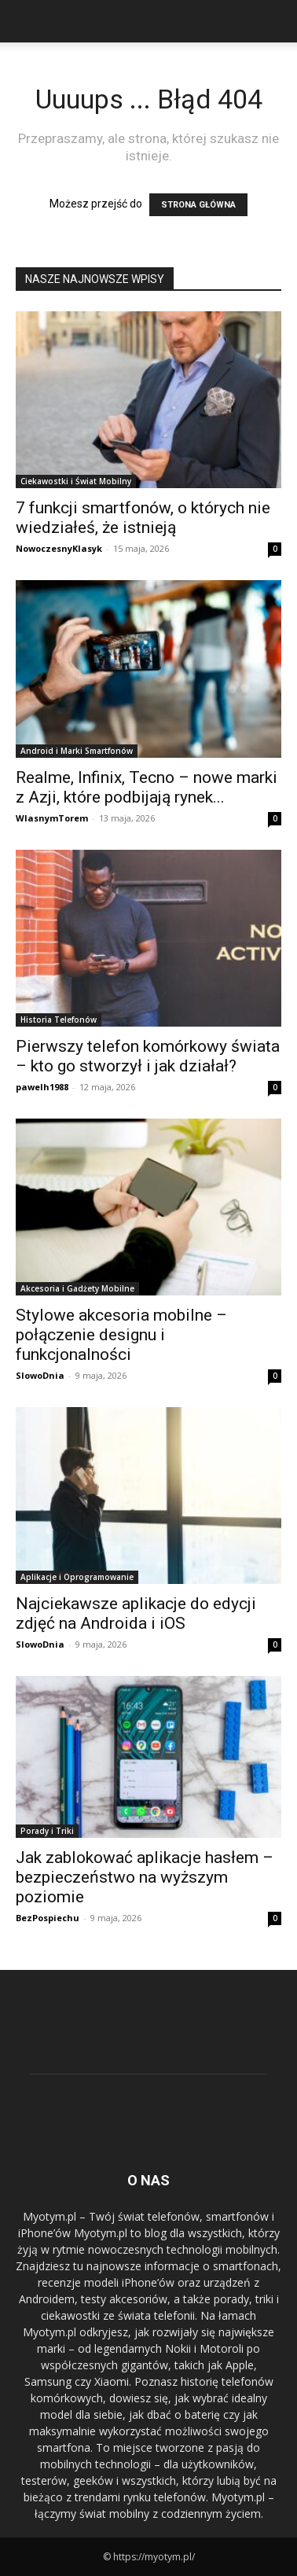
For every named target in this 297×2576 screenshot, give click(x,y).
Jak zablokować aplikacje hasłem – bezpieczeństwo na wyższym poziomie (144, 1877)
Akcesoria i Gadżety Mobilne (77, 1288)
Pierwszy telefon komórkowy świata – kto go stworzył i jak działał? (148, 1056)
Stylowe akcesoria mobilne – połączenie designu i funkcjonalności (121, 1335)
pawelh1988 (42, 1087)
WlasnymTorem (52, 818)
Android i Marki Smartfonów (76, 750)
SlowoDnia (40, 1375)
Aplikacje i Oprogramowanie (77, 1576)
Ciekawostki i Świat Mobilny (75, 481)
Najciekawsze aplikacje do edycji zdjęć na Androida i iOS (136, 1613)
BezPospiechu (47, 1918)
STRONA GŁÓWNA (198, 205)
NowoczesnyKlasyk (59, 548)
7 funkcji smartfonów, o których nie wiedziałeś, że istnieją (143, 517)
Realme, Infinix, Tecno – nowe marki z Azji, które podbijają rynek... (146, 787)
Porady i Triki (47, 1830)
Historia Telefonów (58, 1019)
